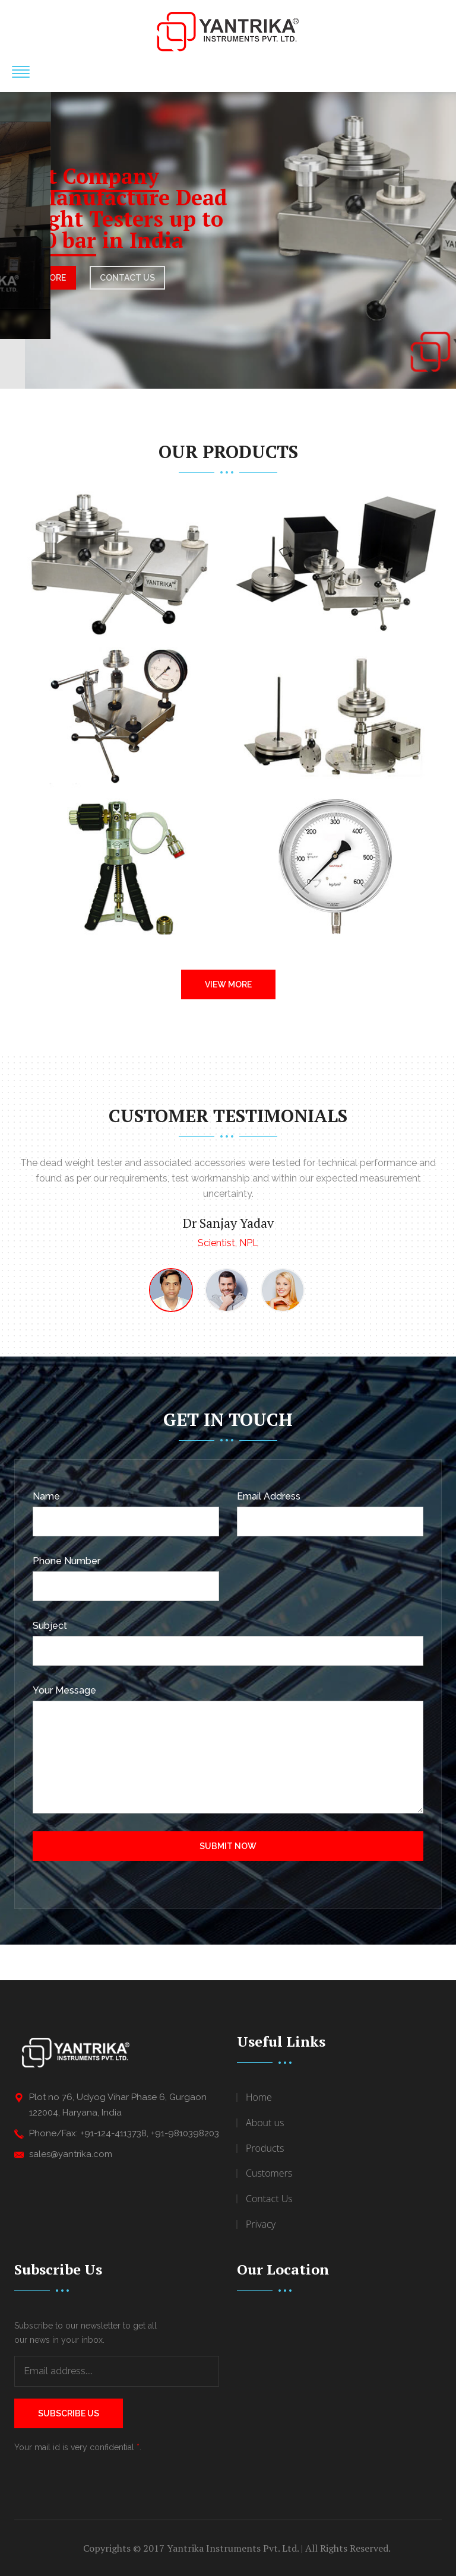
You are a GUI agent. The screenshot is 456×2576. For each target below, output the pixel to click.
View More (228, 984)
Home (259, 2097)
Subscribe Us (68, 2413)
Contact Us (269, 2198)
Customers (269, 2173)
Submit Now (228, 1846)
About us (265, 2122)
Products (265, 2148)
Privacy (261, 2224)
